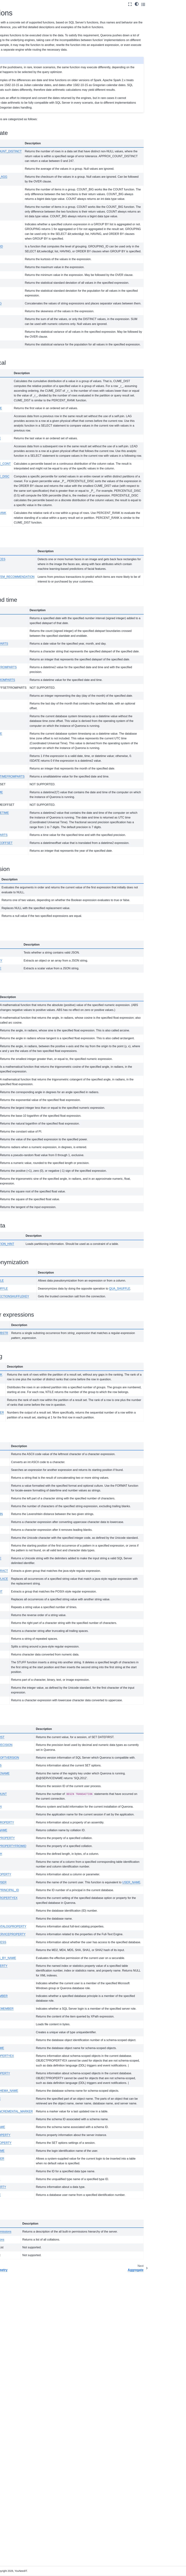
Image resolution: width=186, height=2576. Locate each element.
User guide (11, 51)
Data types (14, 62)
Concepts (10, 39)
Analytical (16, 80)
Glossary (10, 225)
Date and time (19, 91)
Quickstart (11, 33)
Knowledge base (14, 220)
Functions (14, 68)
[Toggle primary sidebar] (43, 4)
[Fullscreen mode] (166, 4)
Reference (11, 214)
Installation (11, 202)
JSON (11, 191)
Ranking (15, 140)
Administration (13, 208)
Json (13, 103)
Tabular (15, 157)
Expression (17, 97)
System (15, 152)
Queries (12, 179)
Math (13, 108)
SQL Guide (11, 57)
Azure (14, 85)
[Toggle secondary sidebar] (179, 4)
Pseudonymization (20, 122)
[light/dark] (173, 4)
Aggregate (17, 74)
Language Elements (13, 171)
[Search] (18, 24)
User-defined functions (21, 163)
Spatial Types (15, 197)
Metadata (16, 114)
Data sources (12, 45)
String (14, 146)
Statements (14, 185)
